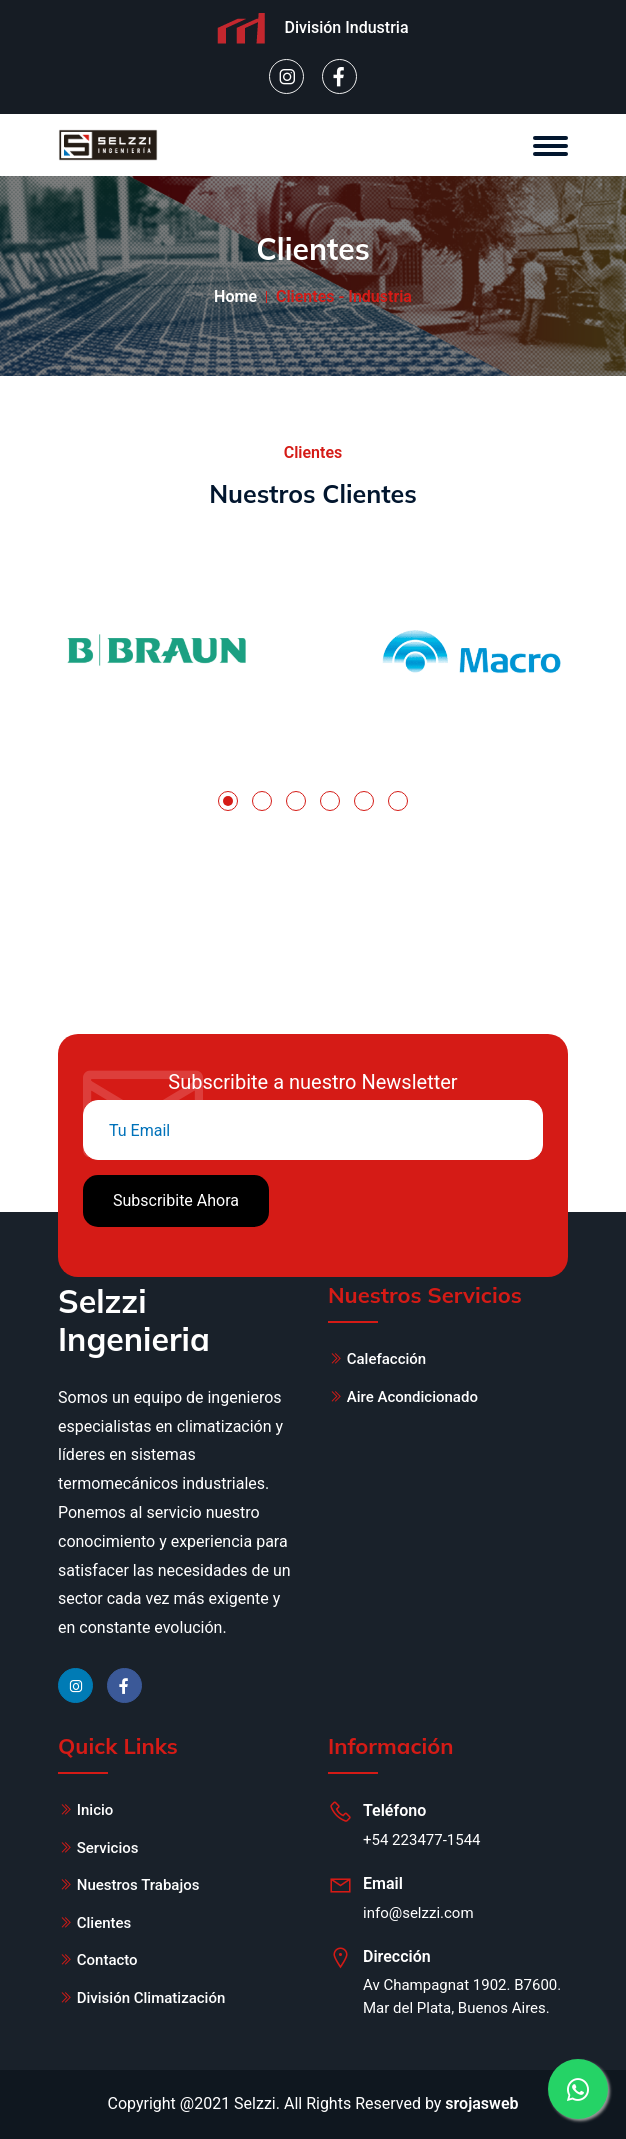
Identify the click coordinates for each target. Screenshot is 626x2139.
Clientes (104, 1923)
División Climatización (151, 1998)
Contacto (107, 1960)
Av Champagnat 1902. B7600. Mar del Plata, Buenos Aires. (462, 1996)
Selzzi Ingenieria (134, 1320)
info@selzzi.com (418, 1913)
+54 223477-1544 (422, 1840)
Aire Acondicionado (412, 1397)
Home (235, 296)
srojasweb (481, 2103)
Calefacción (386, 1359)
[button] (228, 801)
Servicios (108, 1848)
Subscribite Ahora (176, 1200)
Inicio (95, 1810)
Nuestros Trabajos (138, 1885)
